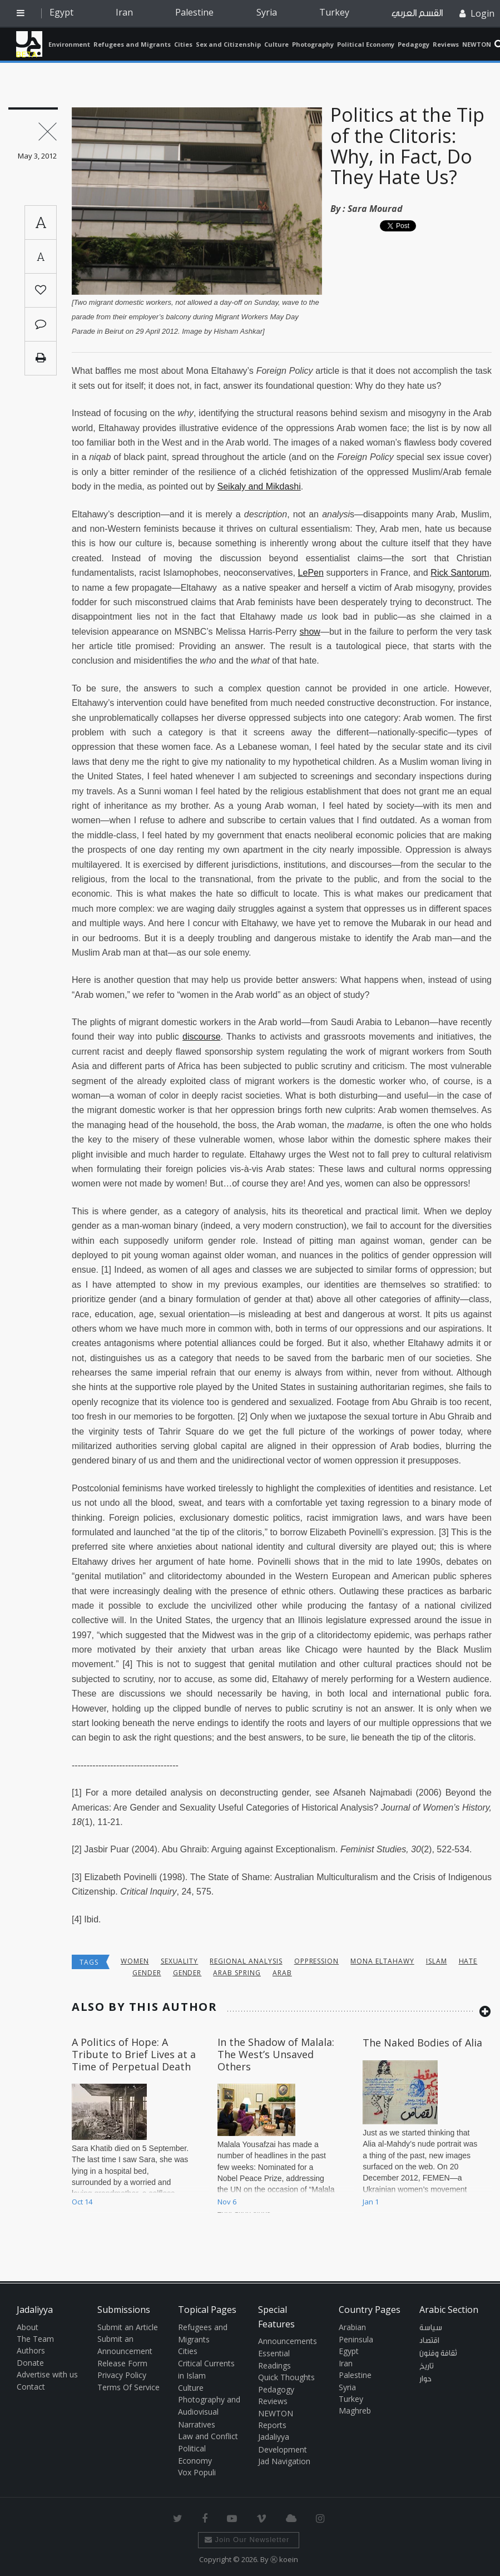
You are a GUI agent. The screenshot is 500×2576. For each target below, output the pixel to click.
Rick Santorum (459, 572)
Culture (276, 44)
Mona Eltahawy (382, 1961)
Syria (266, 12)
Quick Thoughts (286, 2377)
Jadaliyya (29, 44)
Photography (313, 44)
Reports (272, 2425)
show (310, 631)
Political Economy (365, 44)
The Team (35, 2338)
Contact (31, 2386)
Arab (282, 1972)
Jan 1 (371, 2202)
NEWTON (476, 44)
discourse (201, 1036)
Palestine (194, 12)
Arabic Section (448, 2309)
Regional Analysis (246, 1961)
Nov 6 (226, 2202)
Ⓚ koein (284, 2559)
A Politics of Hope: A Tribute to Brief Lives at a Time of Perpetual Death (134, 2054)
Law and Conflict (208, 2436)
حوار (425, 2379)
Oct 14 (82, 2202)
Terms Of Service (128, 2387)
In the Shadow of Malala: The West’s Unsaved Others (275, 2054)
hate (468, 1961)
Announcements (287, 2341)
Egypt (61, 12)
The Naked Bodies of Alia (422, 2042)
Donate (30, 2362)
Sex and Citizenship (228, 44)
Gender (146, 1972)
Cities (183, 44)
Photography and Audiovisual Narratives (209, 2412)
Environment (69, 44)
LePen (311, 572)
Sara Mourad (375, 208)
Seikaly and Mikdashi (259, 486)
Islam (436, 1961)
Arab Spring (237, 1972)
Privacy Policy (121, 2375)
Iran (124, 12)
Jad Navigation (284, 2461)
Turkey (334, 12)
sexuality (180, 1961)
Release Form (122, 2363)
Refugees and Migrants (132, 44)
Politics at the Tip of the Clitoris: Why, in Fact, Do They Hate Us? (407, 146)
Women (135, 1961)
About (27, 2327)
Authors (31, 2350)
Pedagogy (413, 44)
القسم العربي (417, 13)
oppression (316, 1961)
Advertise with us (47, 2374)
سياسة (430, 2327)
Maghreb (355, 2410)
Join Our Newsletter (247, 2539)
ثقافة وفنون (438, 2353)
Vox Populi (197, 2472)
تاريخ (426, 2366)
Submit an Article (127, 2327)
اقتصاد (429, 2340)
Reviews (446, 44)
